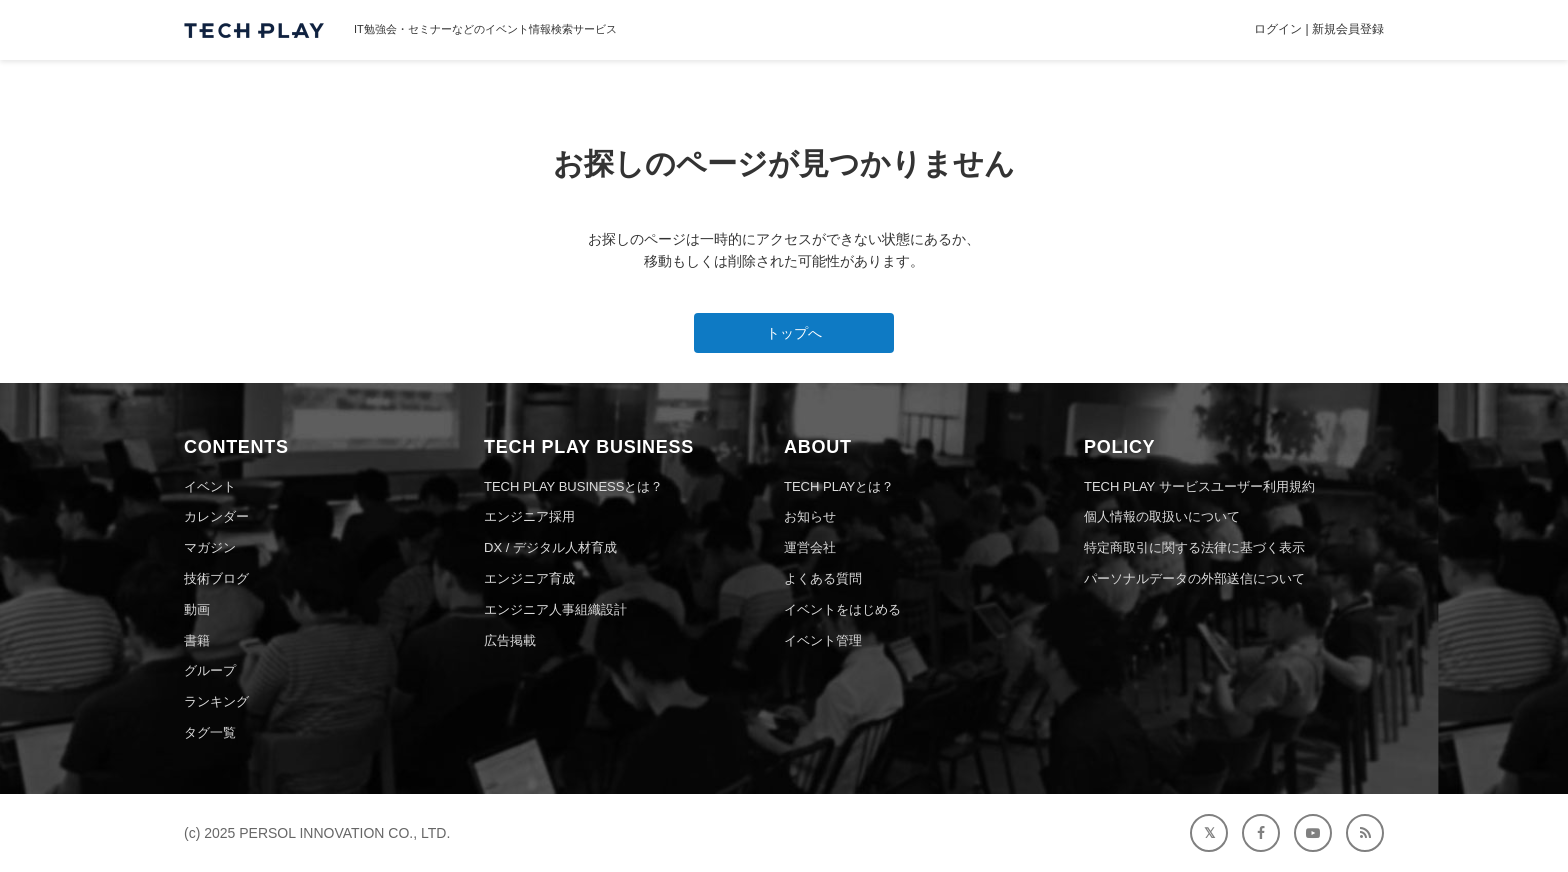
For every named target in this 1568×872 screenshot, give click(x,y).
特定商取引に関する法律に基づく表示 (1194, 547)
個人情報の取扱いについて (1162, 516)
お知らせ (810, 516)
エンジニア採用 (529, 516)
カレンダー (216, 516)
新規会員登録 (1348, 29)
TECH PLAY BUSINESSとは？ (573, 486)
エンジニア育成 (529, 578)
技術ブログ (216, 578)
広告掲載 (510, 640)
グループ (210, 670)
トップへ (794, 333)
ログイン (1278, 29)
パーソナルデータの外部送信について (1194, 578)
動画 (197, 609)
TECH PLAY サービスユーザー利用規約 (1199, 486)
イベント (210, 486)
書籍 (197, 640)
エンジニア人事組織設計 (555, 609)
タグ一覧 (210, 732)
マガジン (210, 547)
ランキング (216, 701)
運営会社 (810, 547)
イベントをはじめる (842, 609)
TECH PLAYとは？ (839, 486)
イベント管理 (823, 640)
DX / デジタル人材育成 (550, 547)
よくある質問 (823, 578)
